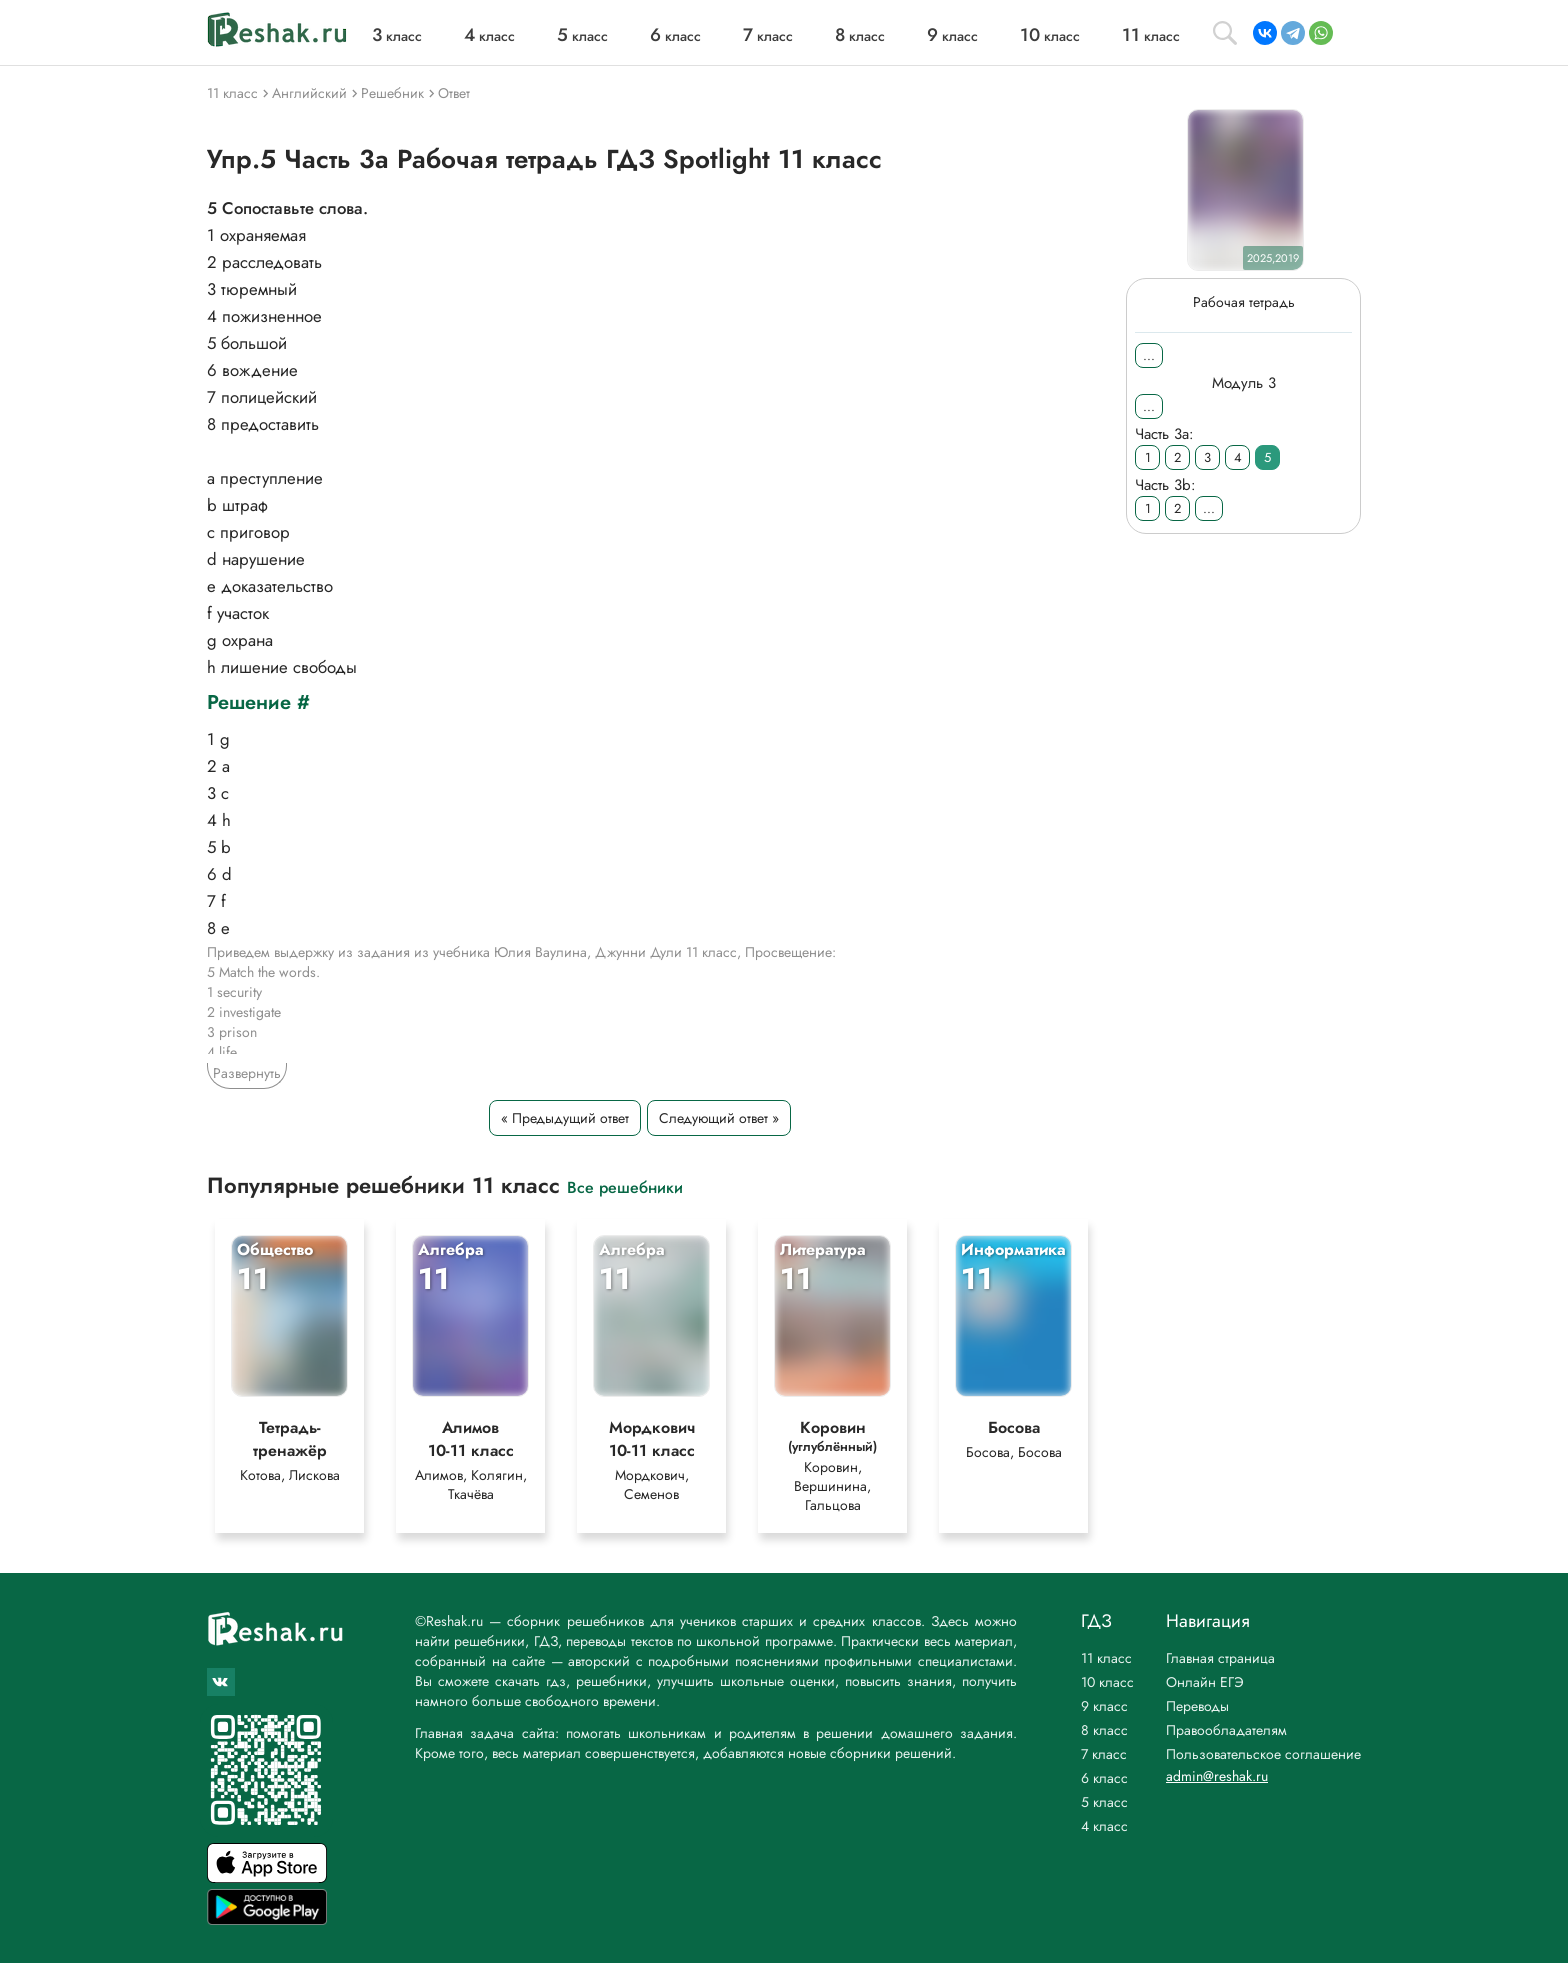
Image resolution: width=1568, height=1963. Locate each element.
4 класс (1104, 1826)
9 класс (1104, 1706)
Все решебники (625, 1186)
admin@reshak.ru (1217, 1776)
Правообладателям (1226, 1730)
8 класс (1104, 1730)
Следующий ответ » (719, 1118)
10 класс (1107, 1682)
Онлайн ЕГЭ (1205, 1682)
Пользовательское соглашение (1263, 1754)
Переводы (1197, 1706)
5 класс (1104, 1802)
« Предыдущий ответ (565, 1118)
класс (397, 36)
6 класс (1104, 1778)
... (1149, 355)
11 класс (1106, 1658)
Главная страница (1220, 1658)
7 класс (1104, 1754)
